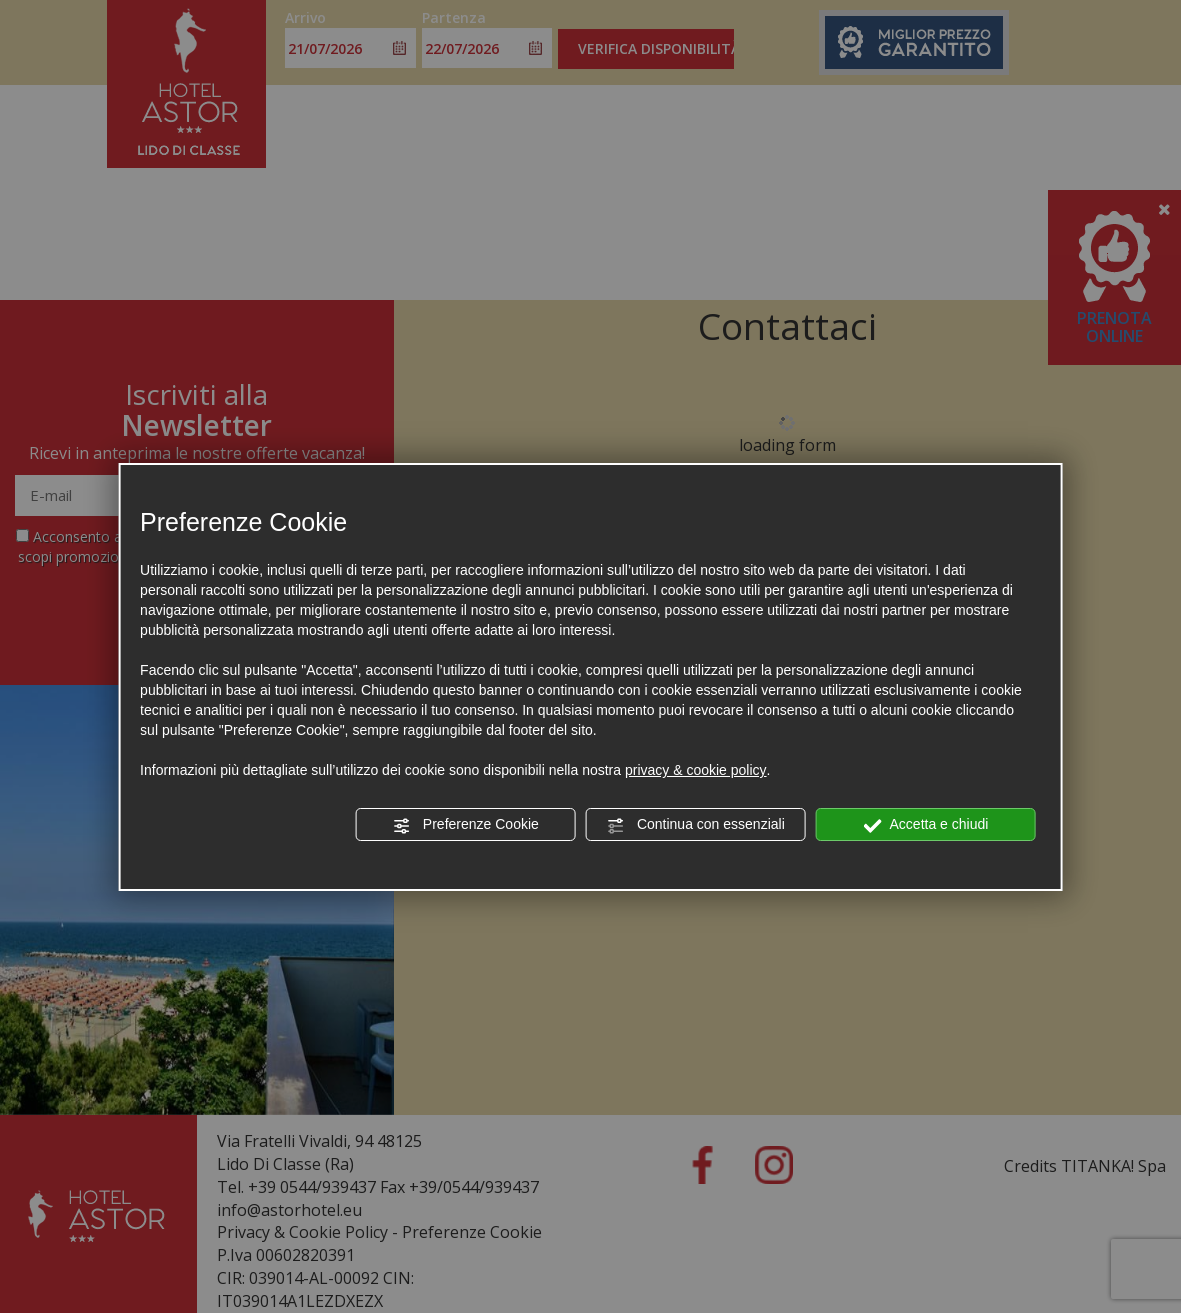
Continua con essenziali (696, 825)
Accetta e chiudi (925, 825)
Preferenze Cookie (466, 825)
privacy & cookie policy (696, 770)
